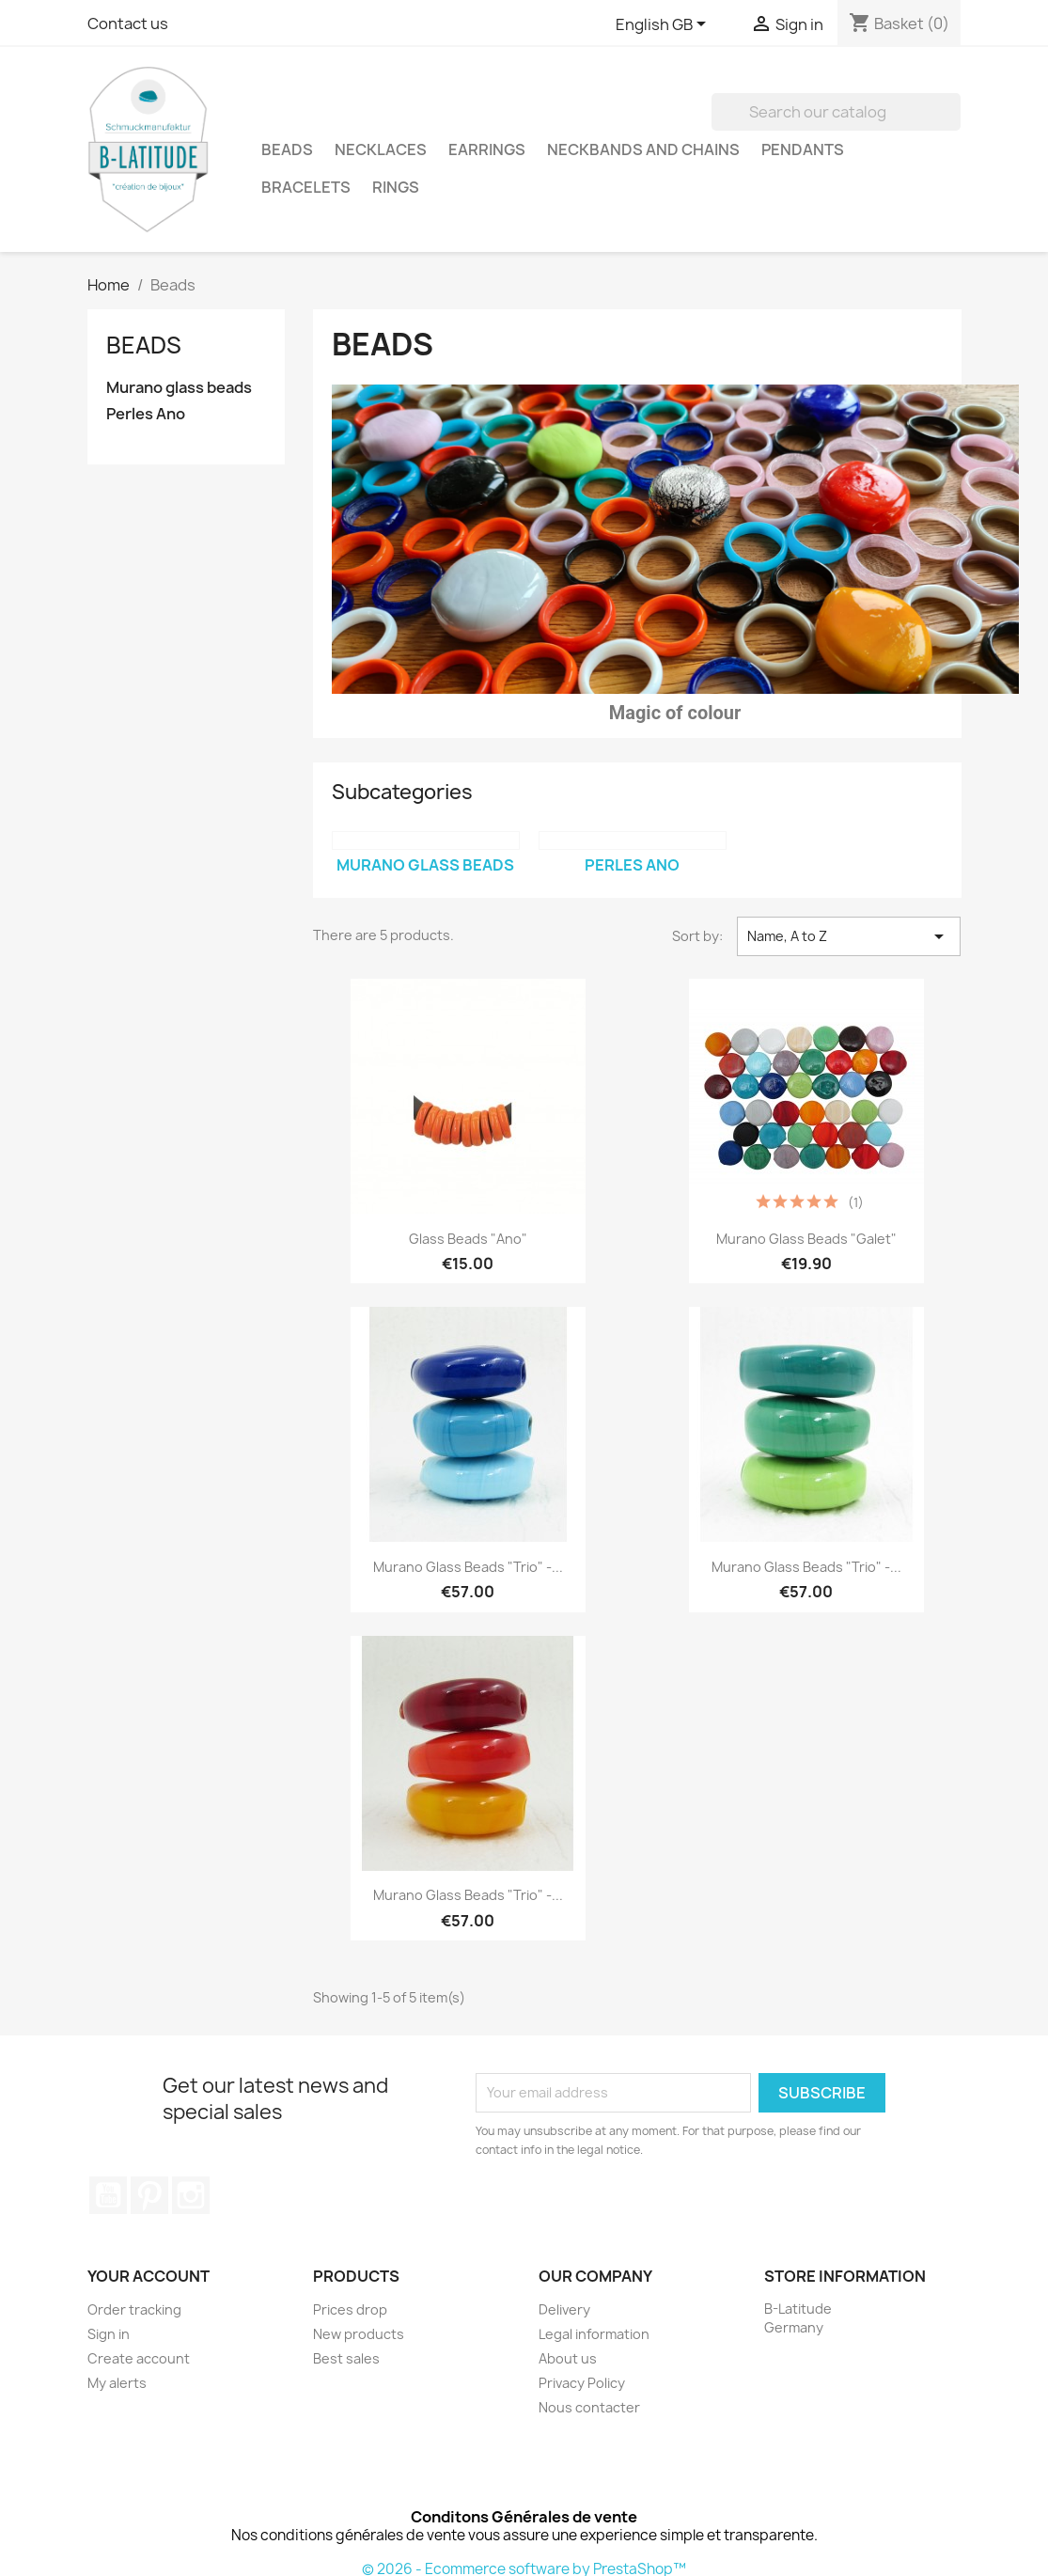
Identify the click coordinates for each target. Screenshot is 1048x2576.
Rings (395, 187)
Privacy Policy (582, 2383)
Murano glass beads (179, 388)
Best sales (346, 2358)
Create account (138, 2358)
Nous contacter (589, 2407)
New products (358, 2334)
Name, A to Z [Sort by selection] (849, 936)
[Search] (836, 112)
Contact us (127, 23)
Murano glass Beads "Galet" (806, 1239)
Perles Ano (145, 414)
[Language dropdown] (664, 25)
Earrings (486, 149)
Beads (287, 149)
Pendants (802, 149)
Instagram (191, 2195)
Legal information (594, 2334)
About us (568, 2358)
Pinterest (149, 2195)
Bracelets (306, 187)
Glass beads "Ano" (468, 1239)
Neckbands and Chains (643, 149)
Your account (148, 2276)
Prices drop (350, 2309)
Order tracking (134, 2309)
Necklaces (381, 149)
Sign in (108, 2334)
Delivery (564, 2309)
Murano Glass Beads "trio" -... (468, 1567)
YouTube (108, 2195)
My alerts (117, 2383)
